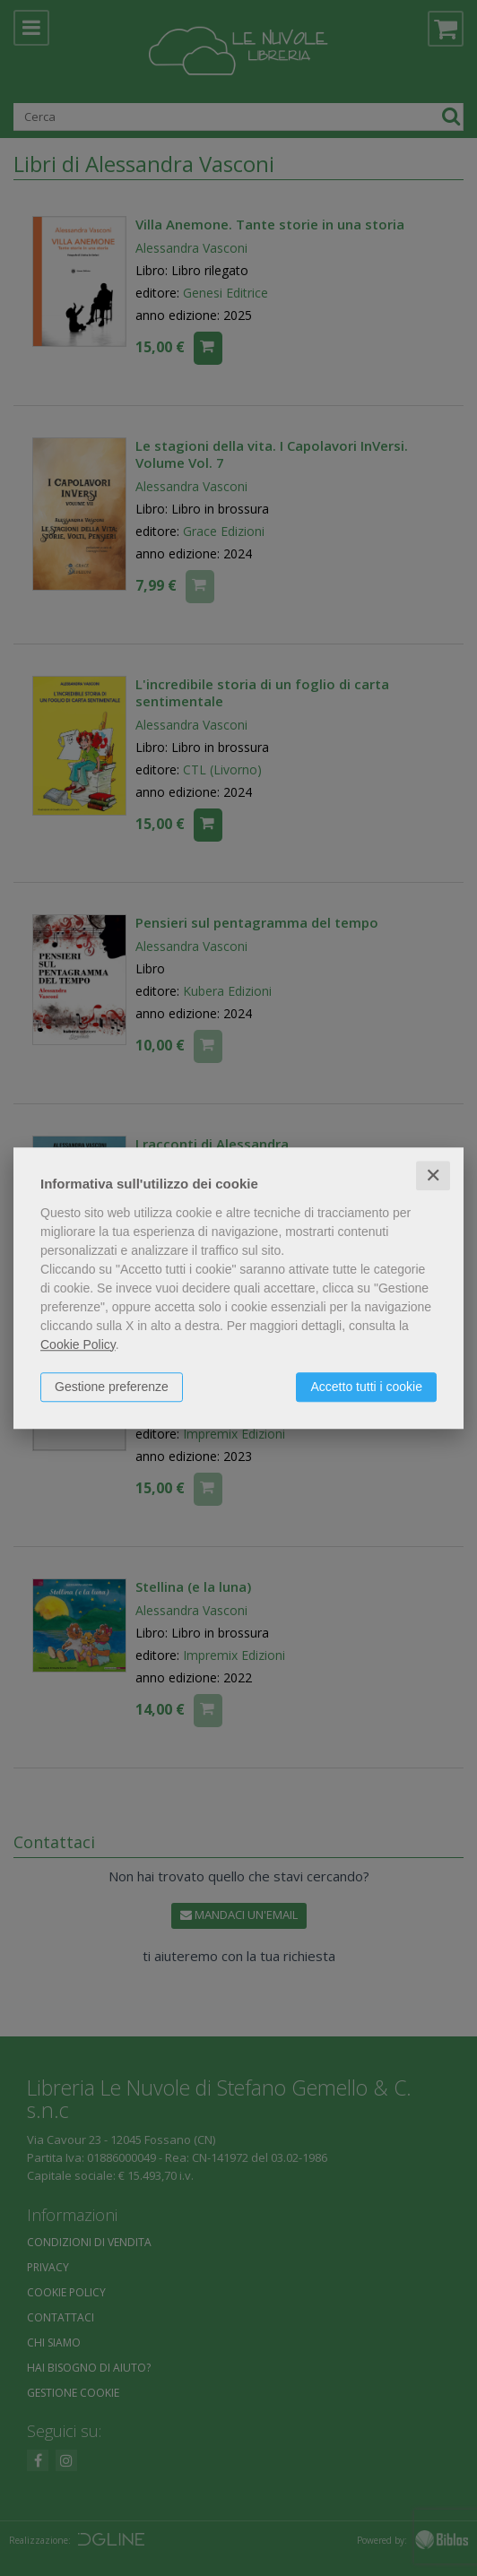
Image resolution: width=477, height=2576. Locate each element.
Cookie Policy (78, 1344)
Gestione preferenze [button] (112, 1386)
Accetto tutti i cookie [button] (366, 1386)
